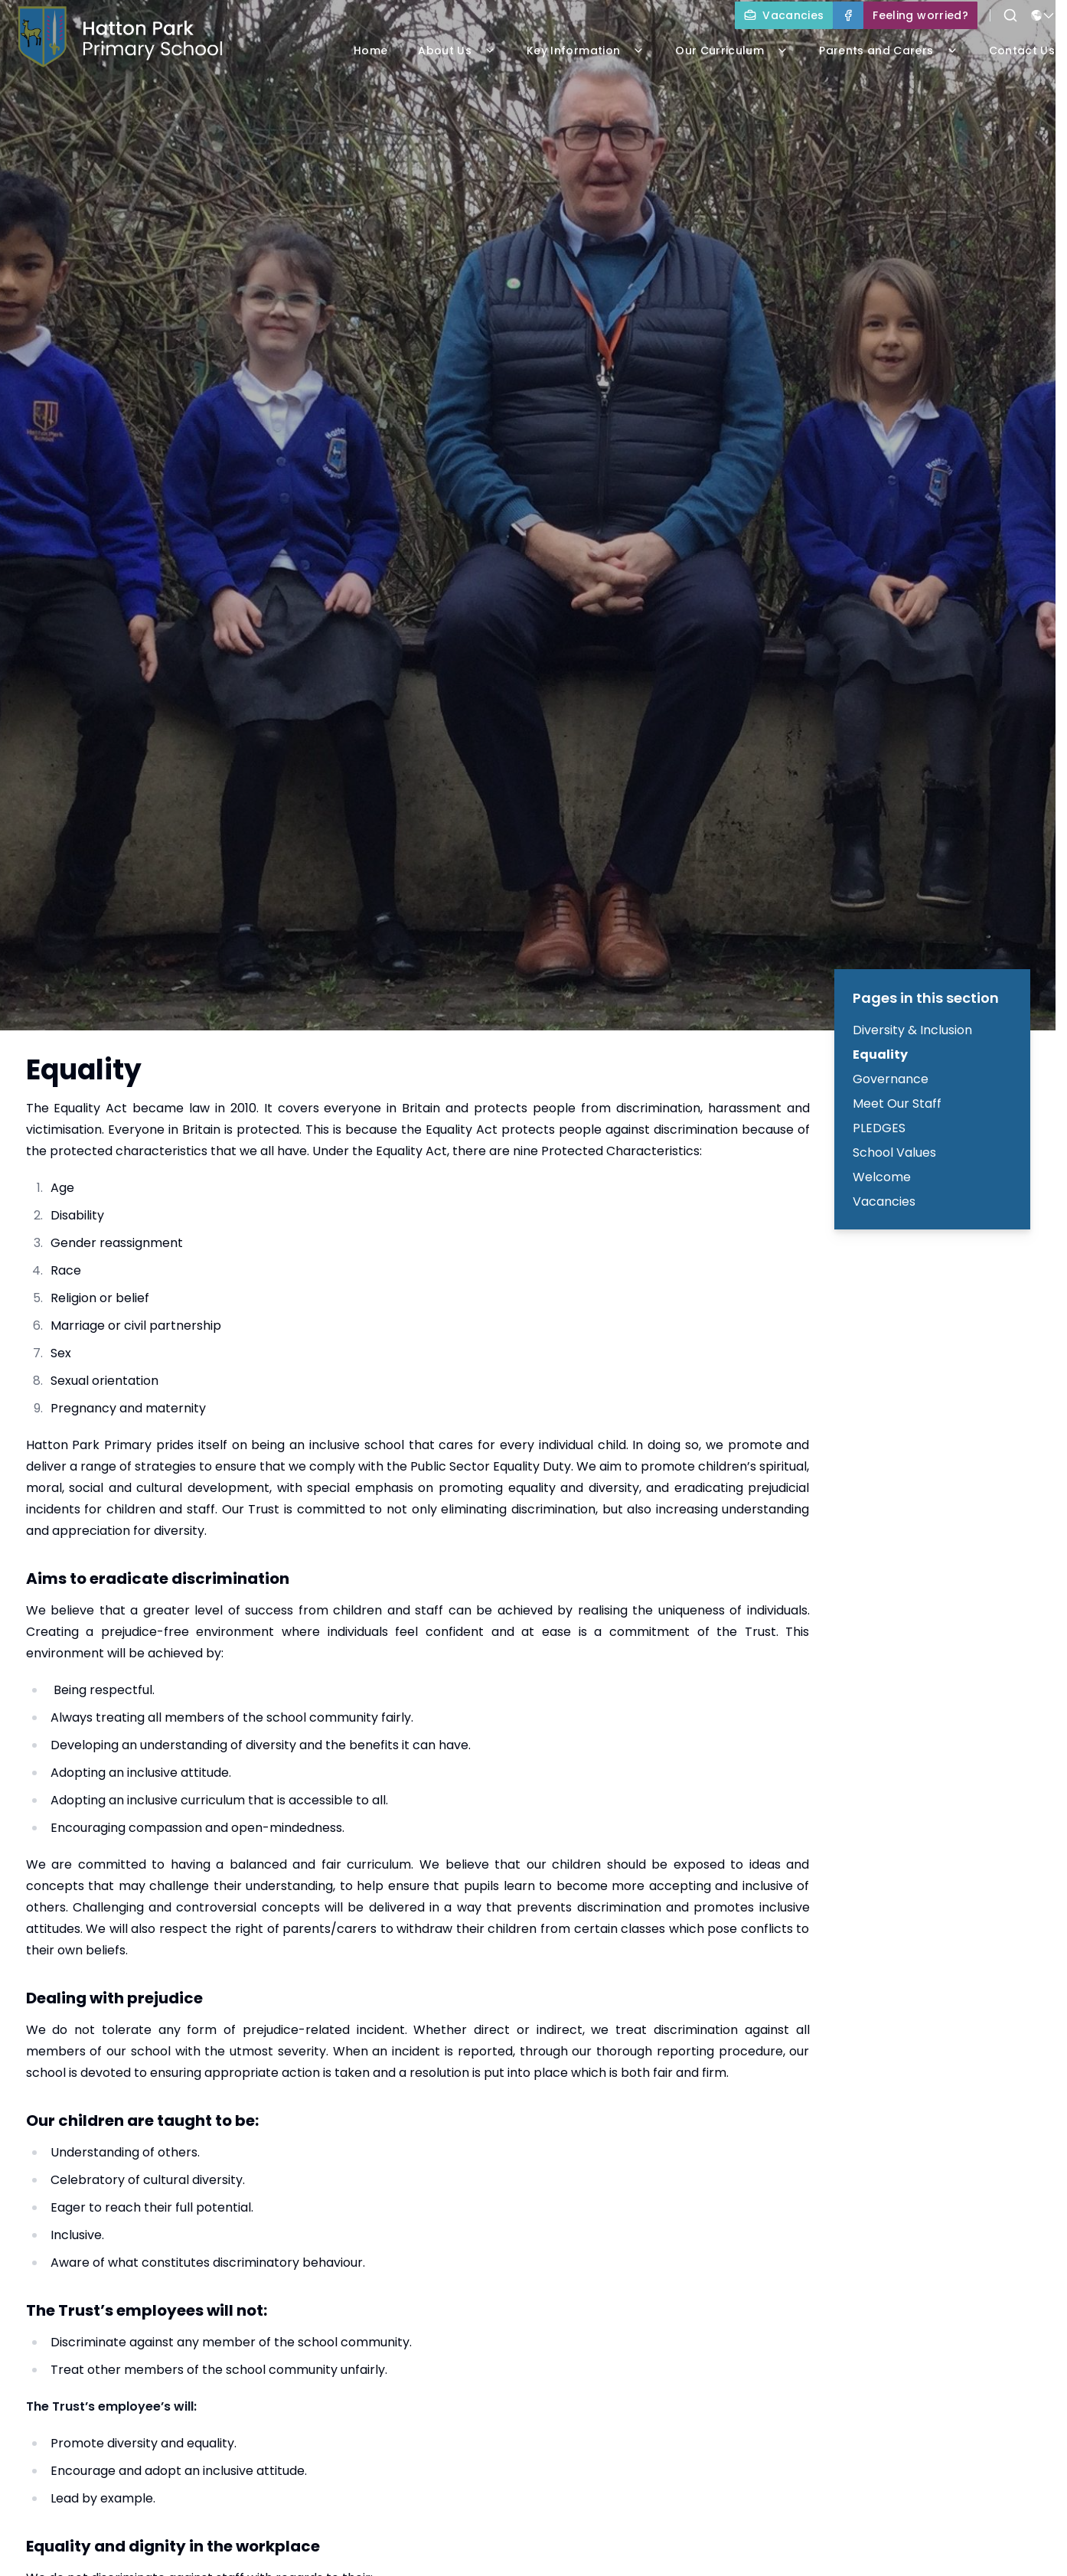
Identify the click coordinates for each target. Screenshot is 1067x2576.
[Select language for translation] (1042, 15)
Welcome (882, 1177)
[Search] (1010, 15)
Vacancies (884, 1201)
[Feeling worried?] (920, 15)
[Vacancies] (784, 15)
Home (370, 50)
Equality (880, 1054)
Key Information (585, 50)
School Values (894, 1152)
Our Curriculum (731, 50)
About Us (457, 50)
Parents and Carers (888, 50)
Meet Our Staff (897, 1103)
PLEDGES (879, 1128)
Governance (890, 1079)
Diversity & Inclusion (912, 1030)
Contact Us (1022, 50)
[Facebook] (848, 15)
